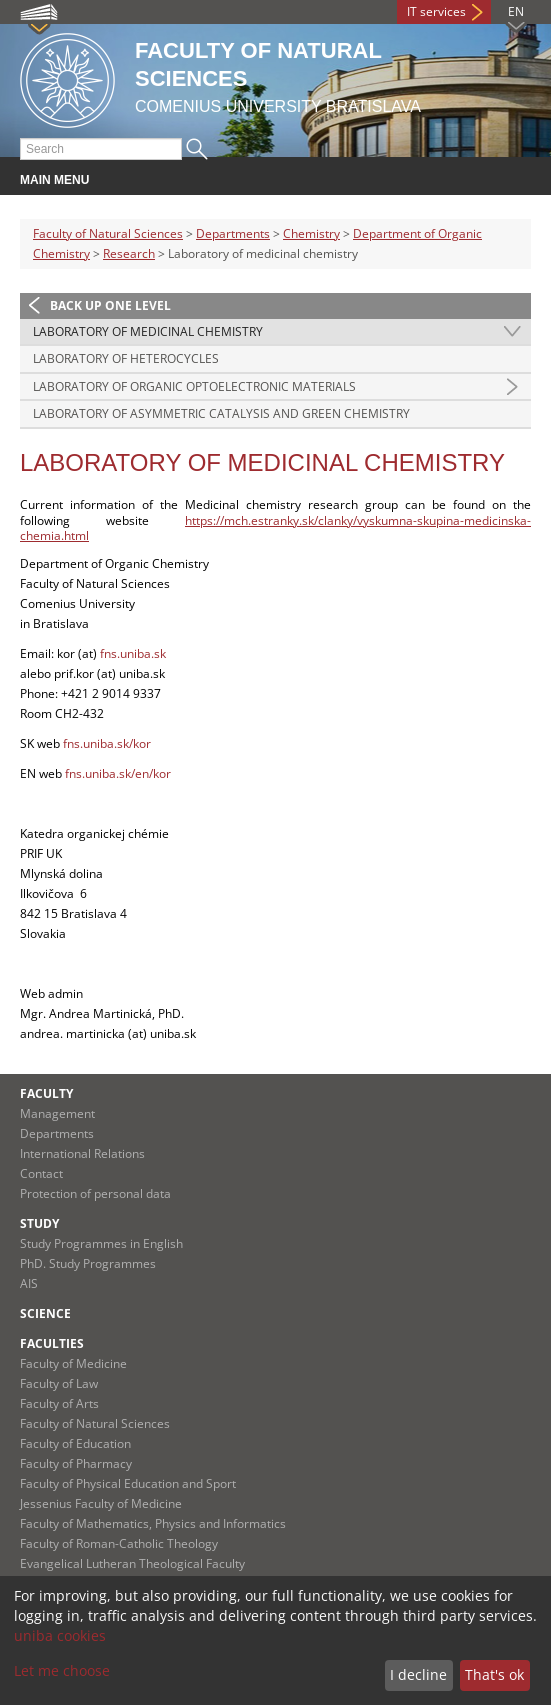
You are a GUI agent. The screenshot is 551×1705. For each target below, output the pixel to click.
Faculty (46, 1093)
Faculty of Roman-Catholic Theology (119, 1543)
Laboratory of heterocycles (126, 358)
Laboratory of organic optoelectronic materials (194, 386)
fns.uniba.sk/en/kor (118, 773)
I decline (418, 1674)
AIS (29, 1283)
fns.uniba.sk (133, 653)
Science (45, 1313)
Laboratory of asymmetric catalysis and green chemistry (221, 413)
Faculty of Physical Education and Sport (128, 1483)
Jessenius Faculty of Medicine (101, 1503)
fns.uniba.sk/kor (107, 743)
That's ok (494, 1674)
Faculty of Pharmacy (76, 1463)
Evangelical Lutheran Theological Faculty (132, 1563)
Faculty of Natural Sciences (108, 233)
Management (57, 1113)
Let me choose (62, 1670)
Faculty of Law (59, 1383)
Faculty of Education (75, 1443)
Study (39, 1223)
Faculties (52, 1343)
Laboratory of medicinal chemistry (148, 331)
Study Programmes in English (101, 1243)
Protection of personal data (95, 1193)
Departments (233, 233)
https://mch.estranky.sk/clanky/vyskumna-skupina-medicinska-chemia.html (275, 528)
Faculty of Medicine (73, 1363)
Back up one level (110, 305)
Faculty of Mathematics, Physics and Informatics (153, 1523)
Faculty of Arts (59, 1403)
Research (129, 253)
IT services (436, 11)
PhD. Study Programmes (88, 1263)
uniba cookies (60, 1635)
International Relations (82, 1153)
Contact (41, 1173)
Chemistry (311, 233)
